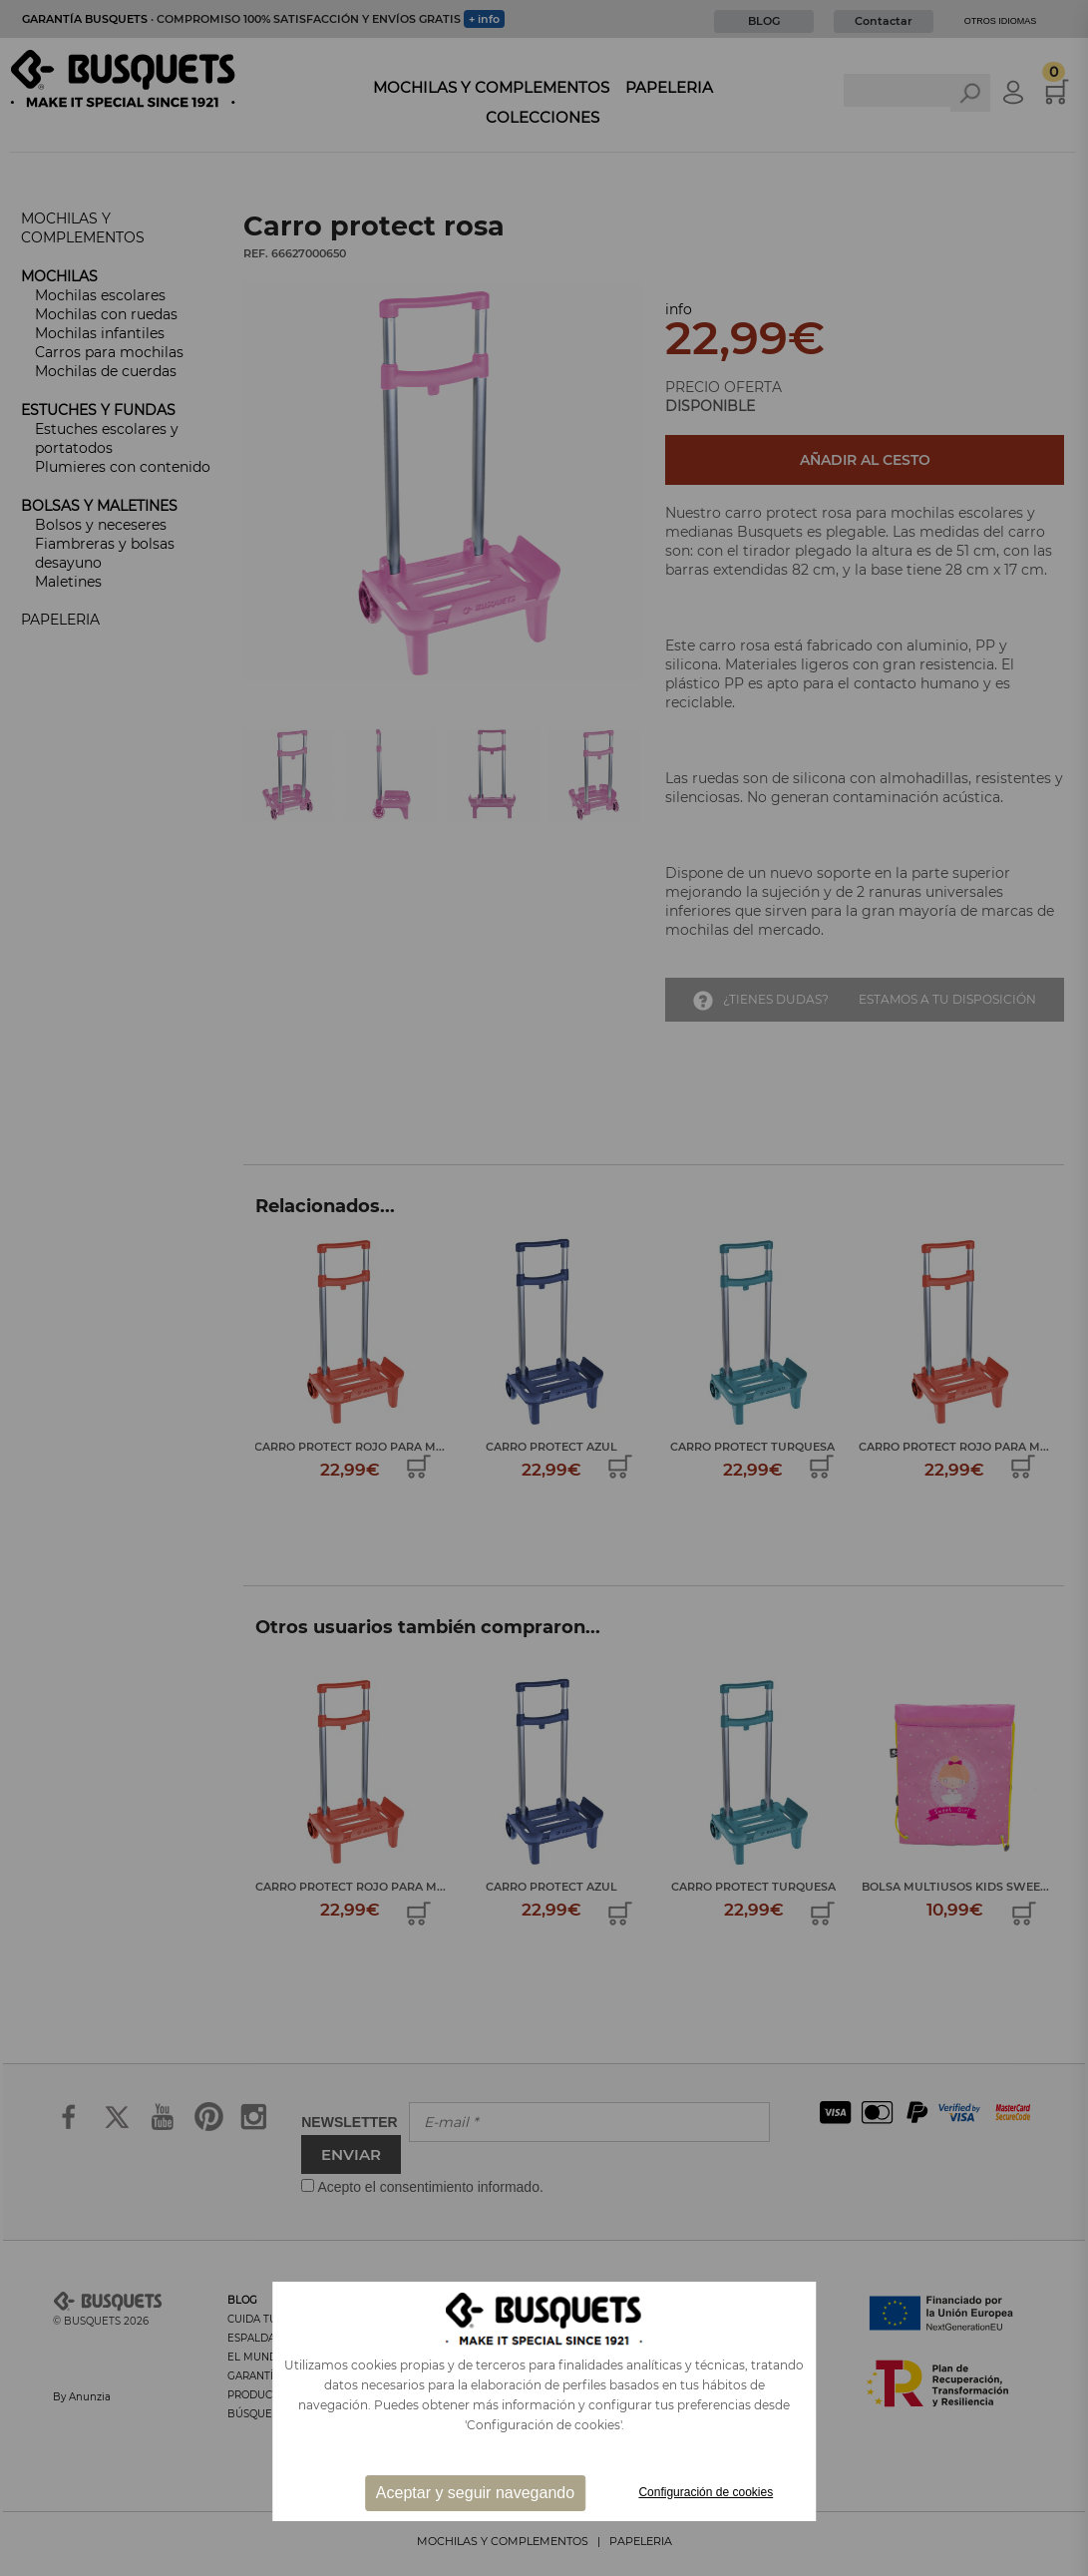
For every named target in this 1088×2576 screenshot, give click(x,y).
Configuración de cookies (705, 2492)
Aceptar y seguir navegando (475, 2492)
